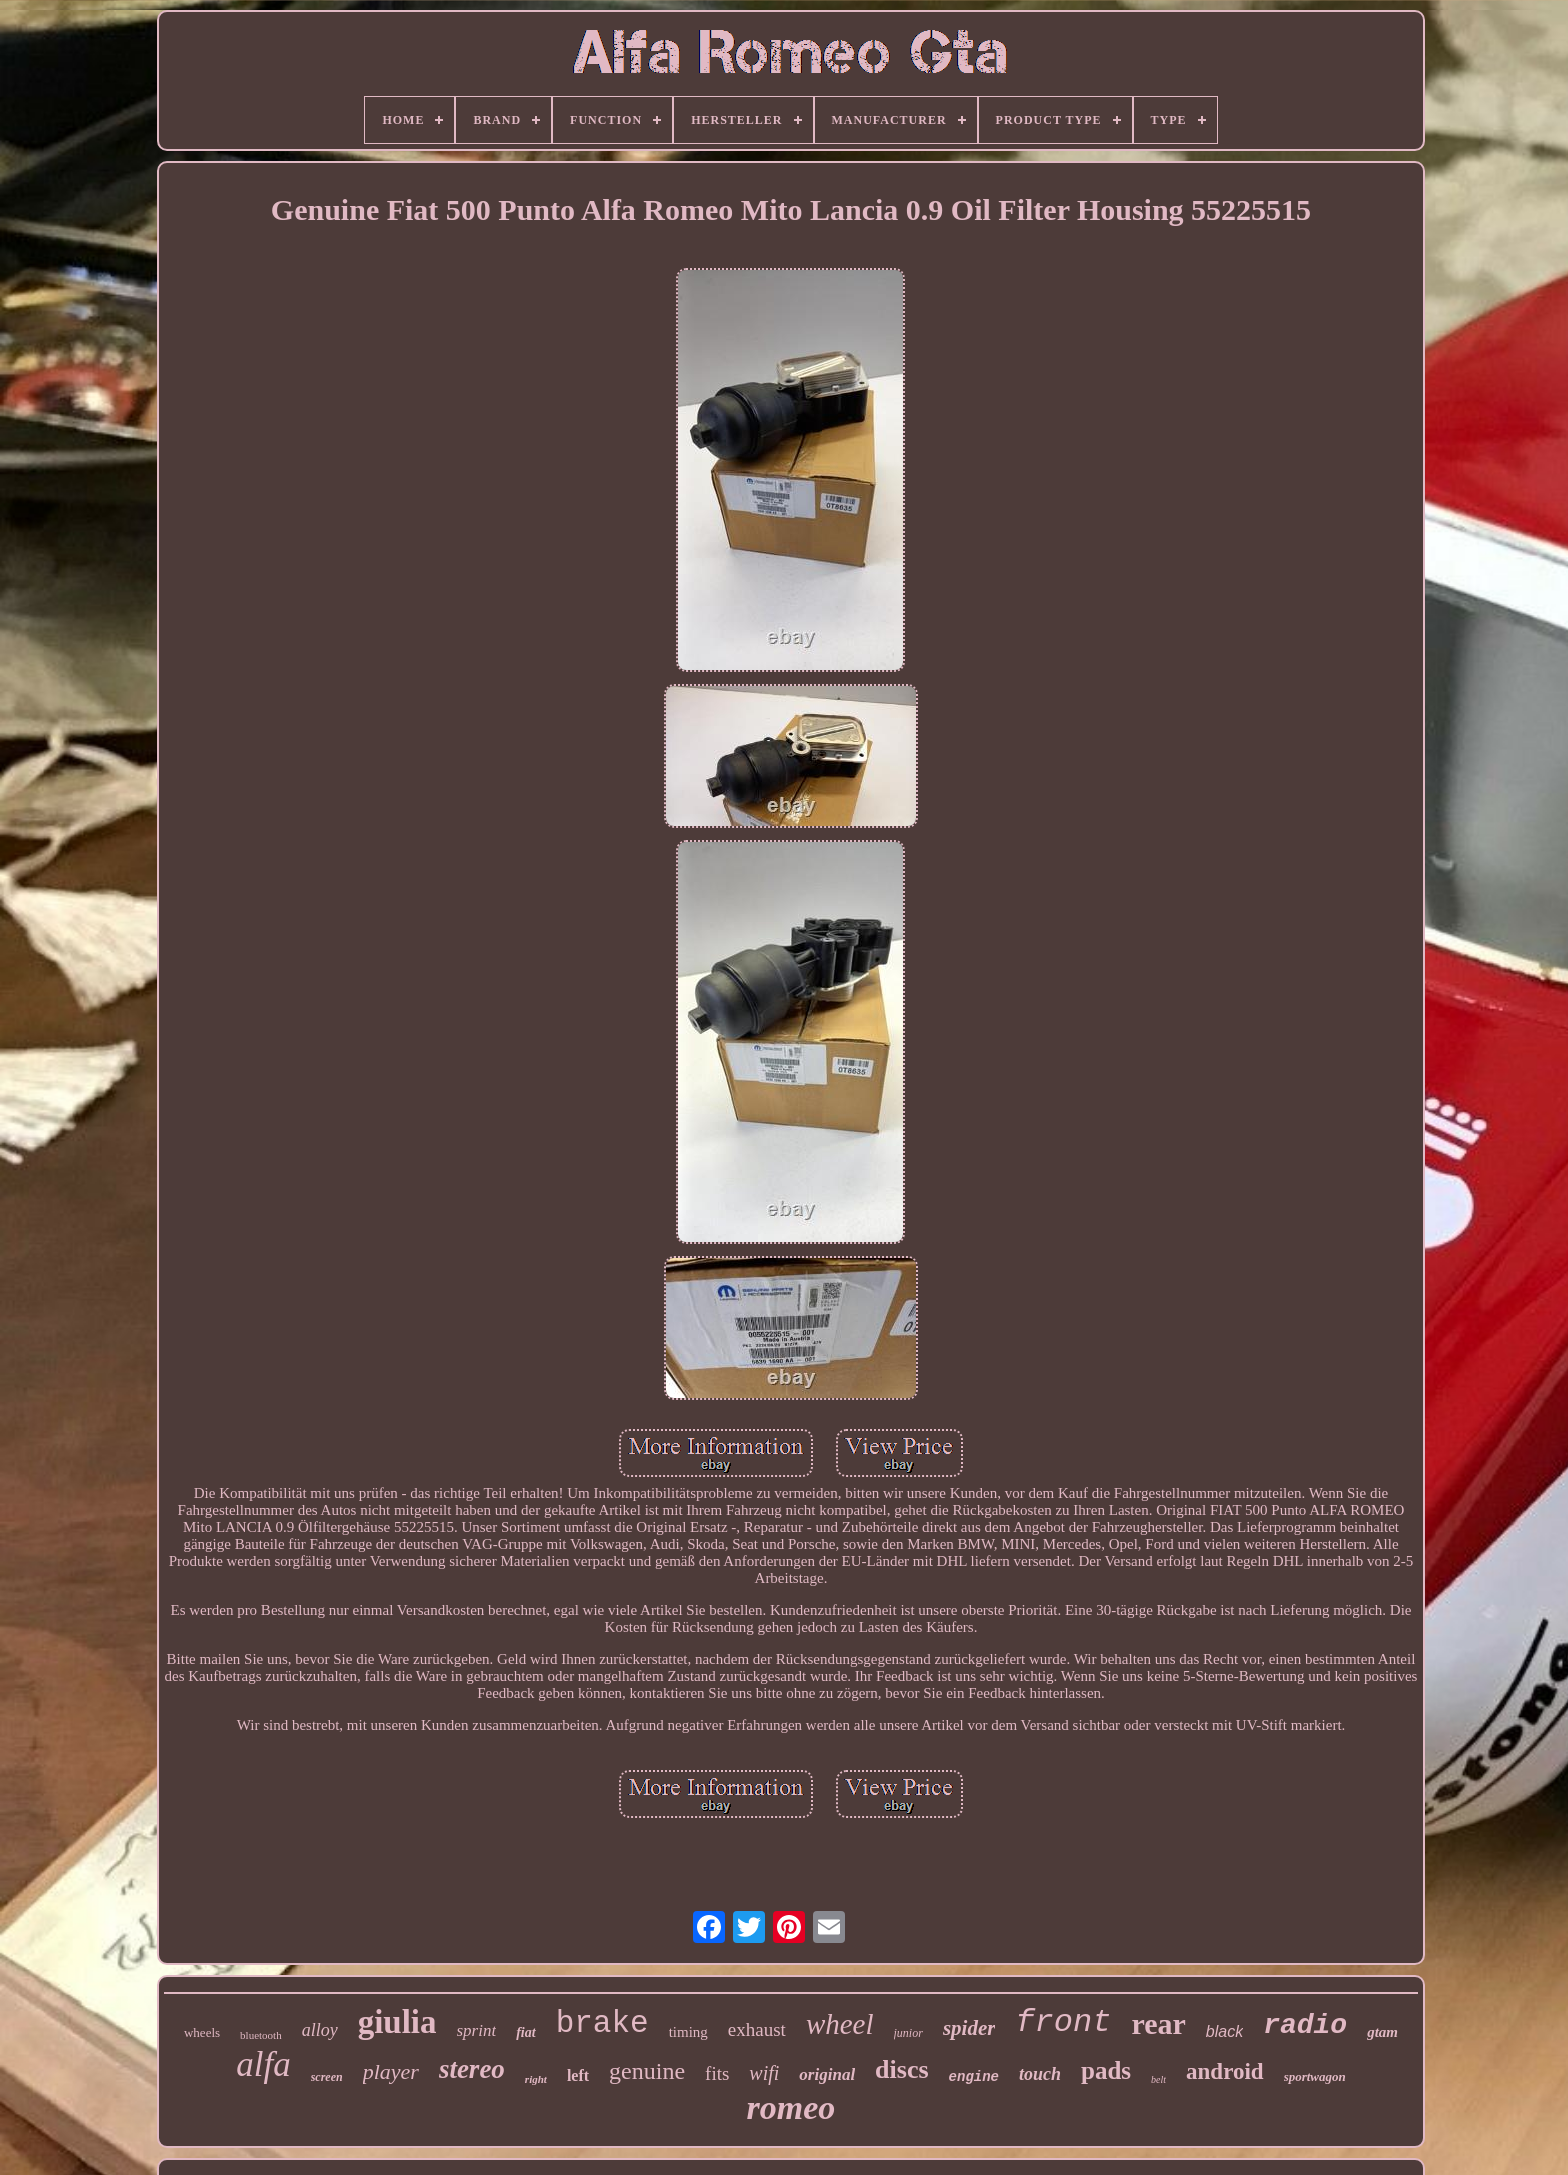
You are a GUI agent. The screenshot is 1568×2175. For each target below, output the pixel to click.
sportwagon (1315, 2076)
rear (1158, 2023)
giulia (397, 2022)
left (578, 2075)
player (391, 2071)
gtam (1382, 2032)
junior (908, 2033)
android (1225, 2071)
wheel (840, 2024)
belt (1158, 2079)
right (536, 2079)
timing (688, 2032)
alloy (320, 2030)
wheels (202, 2032)
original (827, 2074)
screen (327, 2077)
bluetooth (261, 2035)
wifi (764, 2073)
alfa (263, 2064)
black (1224, 2031)
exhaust (757, 2029)
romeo (791, 2107)
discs (901, 2069)
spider (969, 2028)
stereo (472, 2069)
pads (1106, 2070)
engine (974, 2077)
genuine (647, 2071)
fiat (525, 2032)
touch (1040, 2074)
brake (602, 2023)
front (1063, 2022)
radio (1305, 2025)
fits (717, 2073)
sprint (477, 2030)
